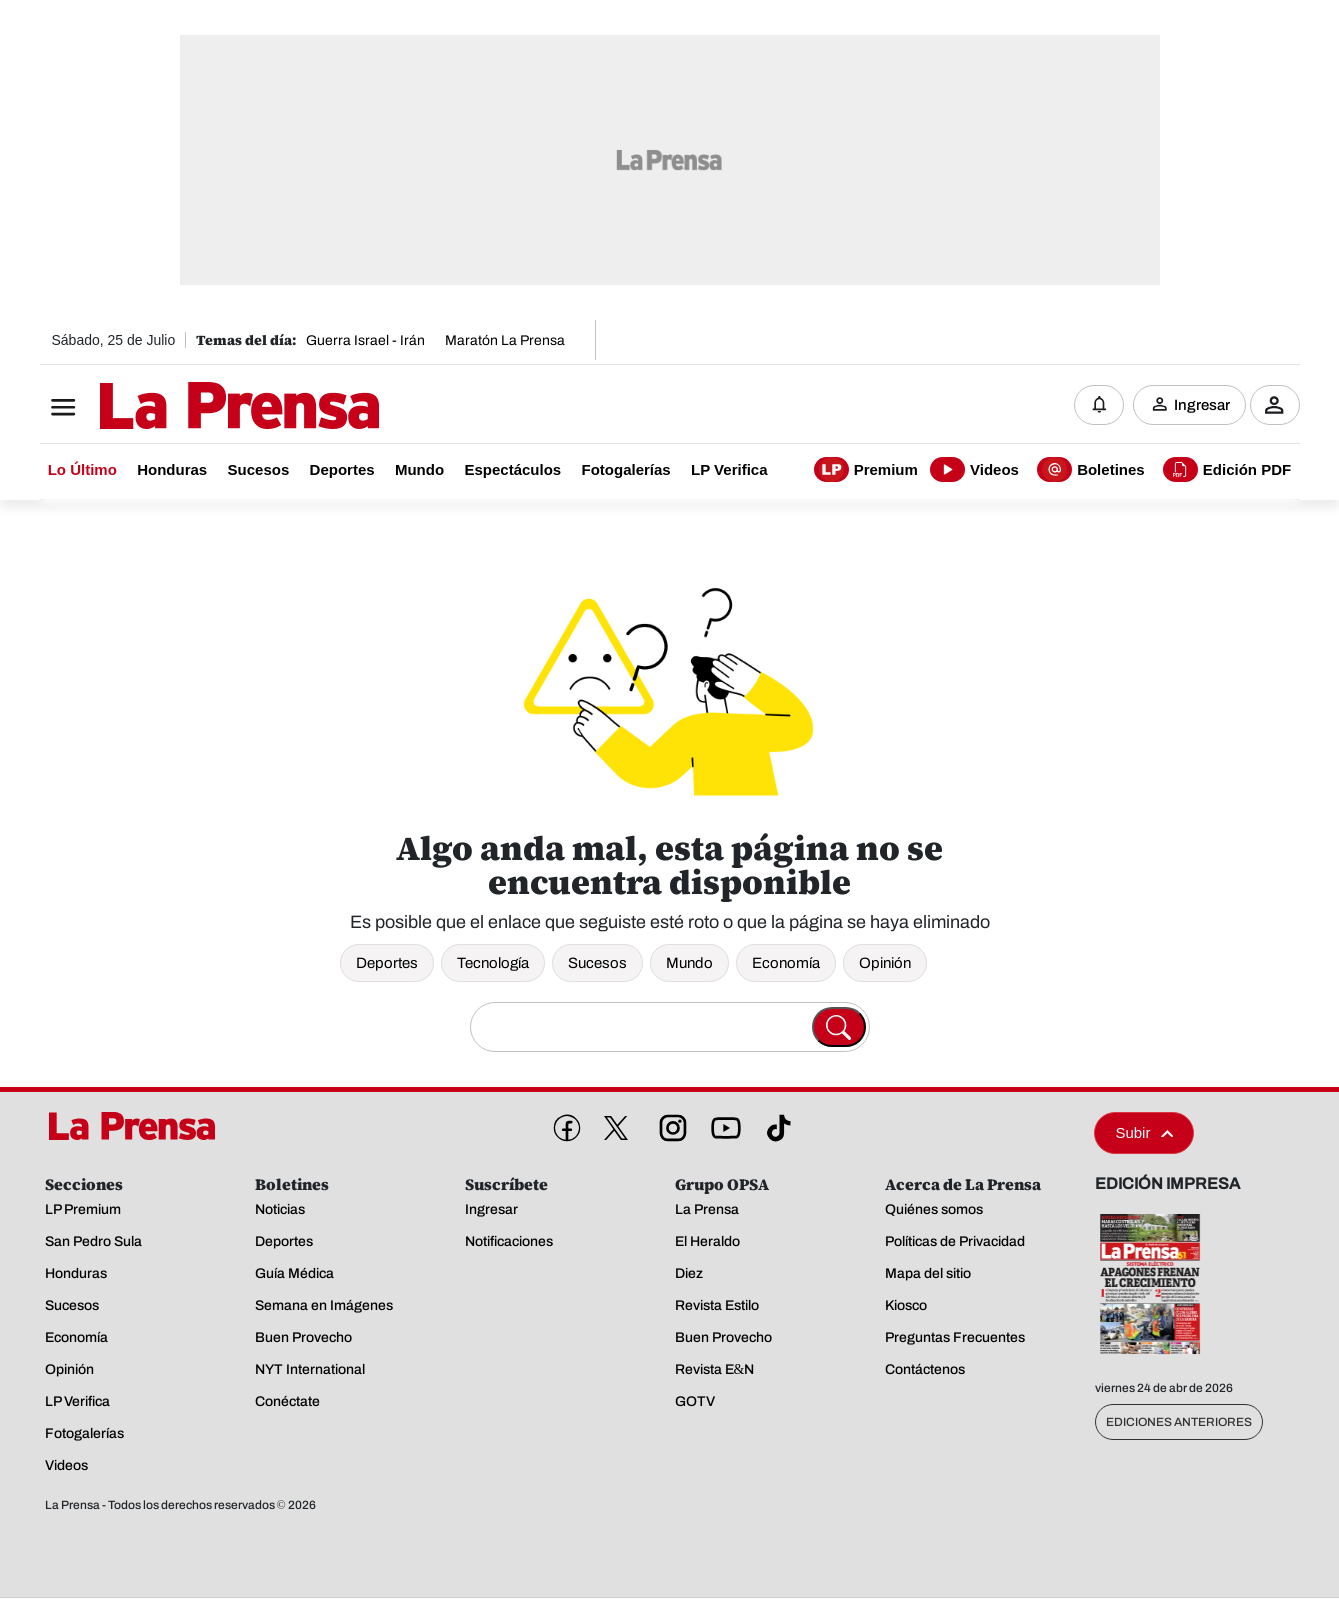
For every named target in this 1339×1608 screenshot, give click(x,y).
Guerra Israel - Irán (365, 340)
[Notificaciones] (1099, 405)
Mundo (689, 963)
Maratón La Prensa (505, 340)
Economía (786, 963)
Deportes (387, 963)
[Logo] (190, 407)
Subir (1144, 1132)
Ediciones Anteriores (1179, 1422)
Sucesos (597, 963)
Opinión (885, 963)
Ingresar (1202, 405)
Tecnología (493, 963)
